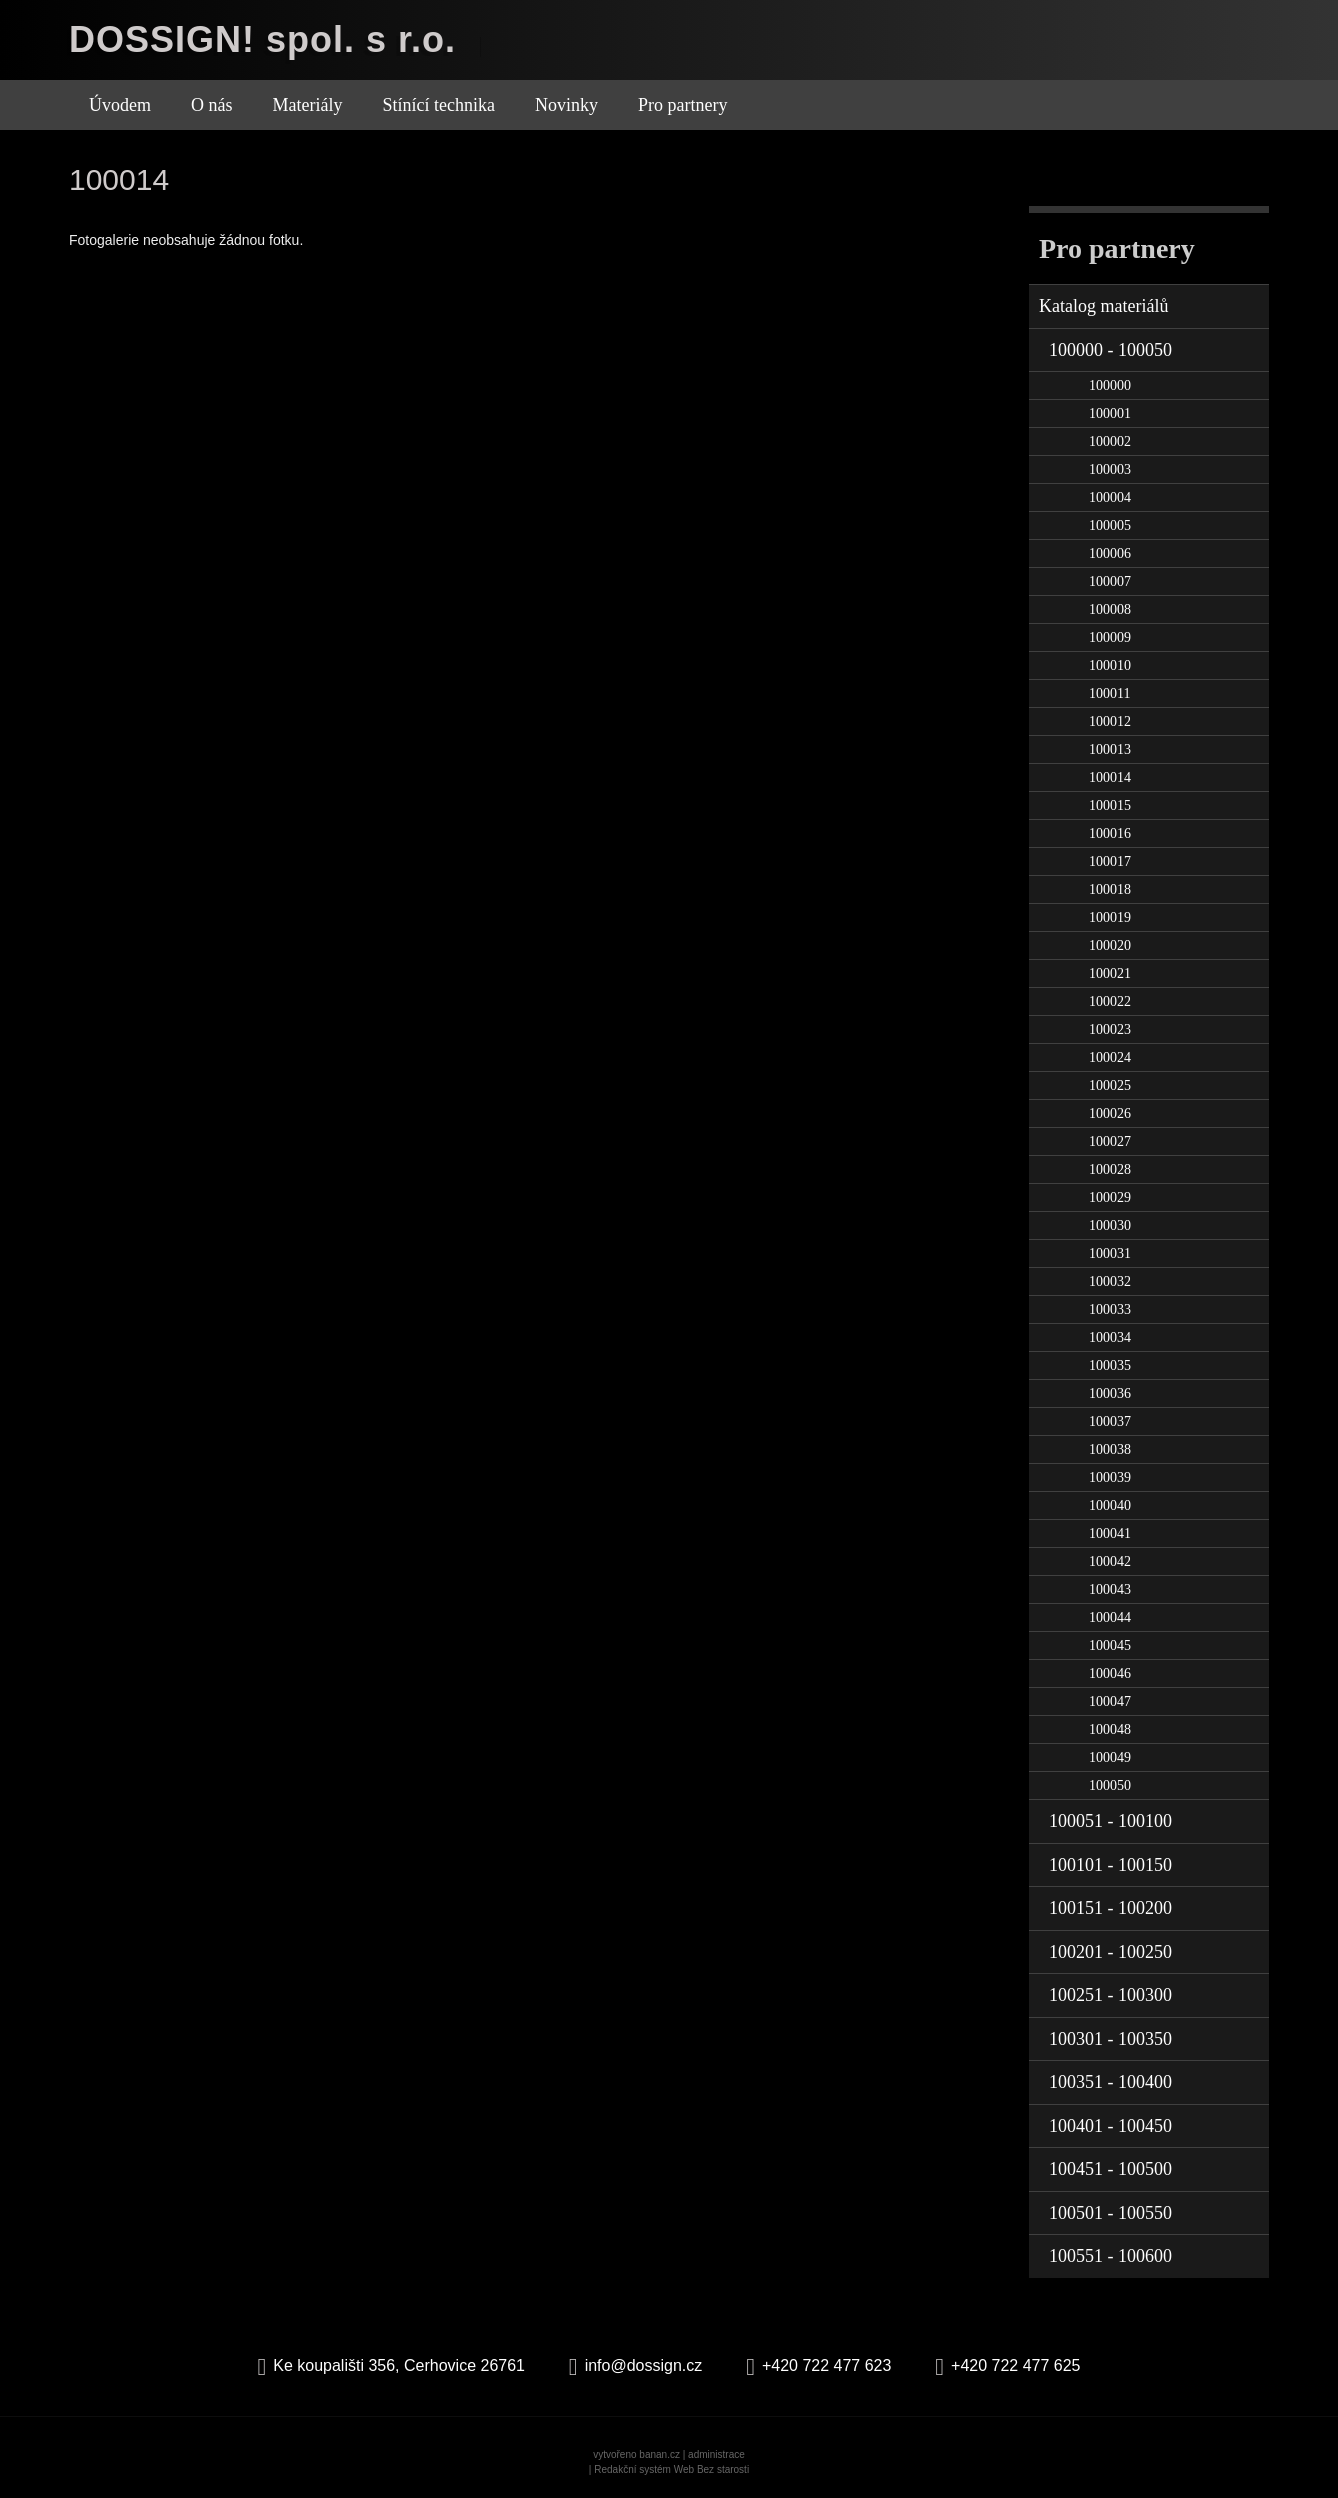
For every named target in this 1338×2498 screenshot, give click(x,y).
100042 (1110, 1561)
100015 (1110, 805)
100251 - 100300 (1110, 1995)
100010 (1110, 665)
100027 (1110, 1141)
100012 (1110, 721)
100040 (1110, 1505)
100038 (1110, 1449)
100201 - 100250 (1110, 1952)
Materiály (308, 105)
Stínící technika (438, 105)
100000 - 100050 (1110, 350)
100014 (1110, 777)
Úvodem (120, 105)
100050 (1110, 1785)
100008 (1110, 609)
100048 (1110, 1729)
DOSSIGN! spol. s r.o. (262, 39)
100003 (1110, 469)
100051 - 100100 (1110, 1821)
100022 (1110, 1001)
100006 (1110, 553)
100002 (1110, 441)
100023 (1110, 1029)
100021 (1110, 973)
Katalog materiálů (1103, 306)
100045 (1110, 1645)
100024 (1110, 1057)
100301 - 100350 (1110, 2039)
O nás (212, 105)
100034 (1110, 1337)
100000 (1110, 385)
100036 (1110, 1393)
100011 (1109, 693)
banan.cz (659, 2454)
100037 (1110, 1421)
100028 (1110, 1169)
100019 (1110, 917)
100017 (1110, 861)
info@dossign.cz (644, 2365)
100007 (1110, 581)
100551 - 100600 (1110, 2256)
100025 (1110, 1085)
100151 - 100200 (1110, 1908)
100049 (1110, 1757)
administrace (716, 2454)
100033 (1110, 1309)
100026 (1110, 1113)
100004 (1110, 497)
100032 (1110, 1281)
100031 (1110, 1253)
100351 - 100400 (1110, 2082)
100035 (1110, 1365)
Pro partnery (682, 105)
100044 (1110, 1617)
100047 (1110, 1701)
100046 (1110, 1673)
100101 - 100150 (1110, 1865)
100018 (1110, 889)
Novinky (566, 105)
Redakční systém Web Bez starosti (671, 2469)
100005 (1110, 525)
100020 (1110, 945)
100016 (1110, 833)
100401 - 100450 (1110, 2126)
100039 (1110, 1477)
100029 (1110, 1197)
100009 (1110, 637)
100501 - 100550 (1110, 2213)
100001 (1110, 413)
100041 (1110, 1533)
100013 (1110, 749)
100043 (1110, 1589)
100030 (1110, 1225)
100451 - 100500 (1110, 2169)
